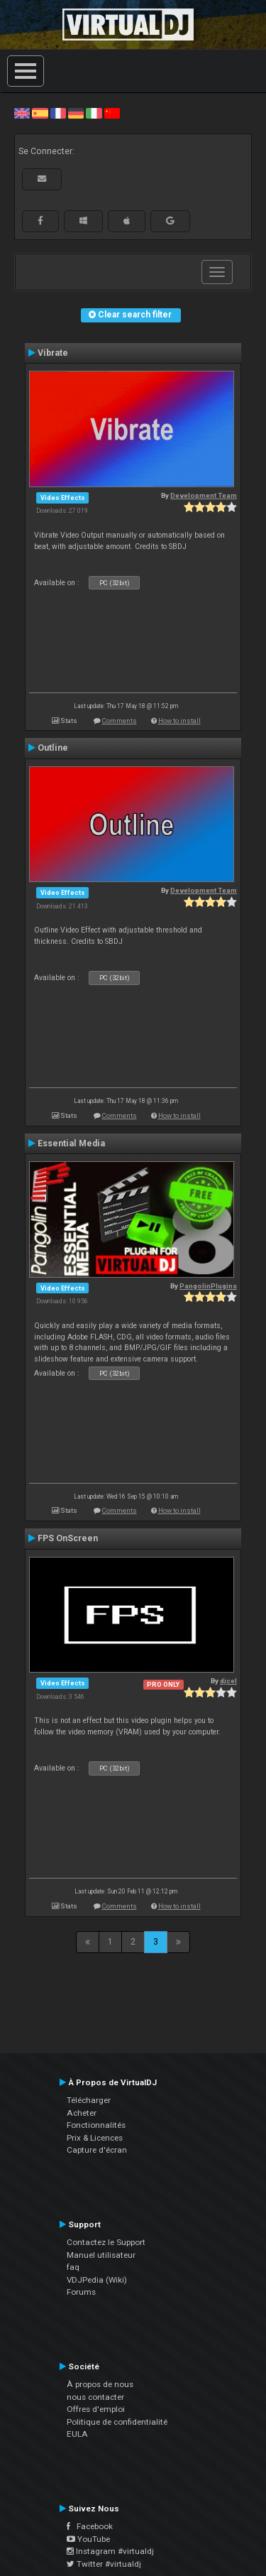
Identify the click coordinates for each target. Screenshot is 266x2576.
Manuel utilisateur (101, 2255)
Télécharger (89, 2100)
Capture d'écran (97, 2150)
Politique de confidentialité (117, 2422)
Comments (119, 720)
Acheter (81, 2113)
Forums (81, 2292)
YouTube (88, 2539)
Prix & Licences (95, 2138)
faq (73, 2267)
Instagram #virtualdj (110, 2551)
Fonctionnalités (96, 2125)
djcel (228, 1681)
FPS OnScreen (68, 1538)
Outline (53, 748)
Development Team (203, 495)
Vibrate (53, 353)
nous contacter (95, 2397)
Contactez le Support (106, 2242)
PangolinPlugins (208, 1286)
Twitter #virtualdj (104, 2564)
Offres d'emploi (96, 2409)
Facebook (90, 2526)
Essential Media (71, 1143)
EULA (77, 2434)
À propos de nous (100, 2384)
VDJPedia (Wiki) (97, 2280)
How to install (179, 720)
